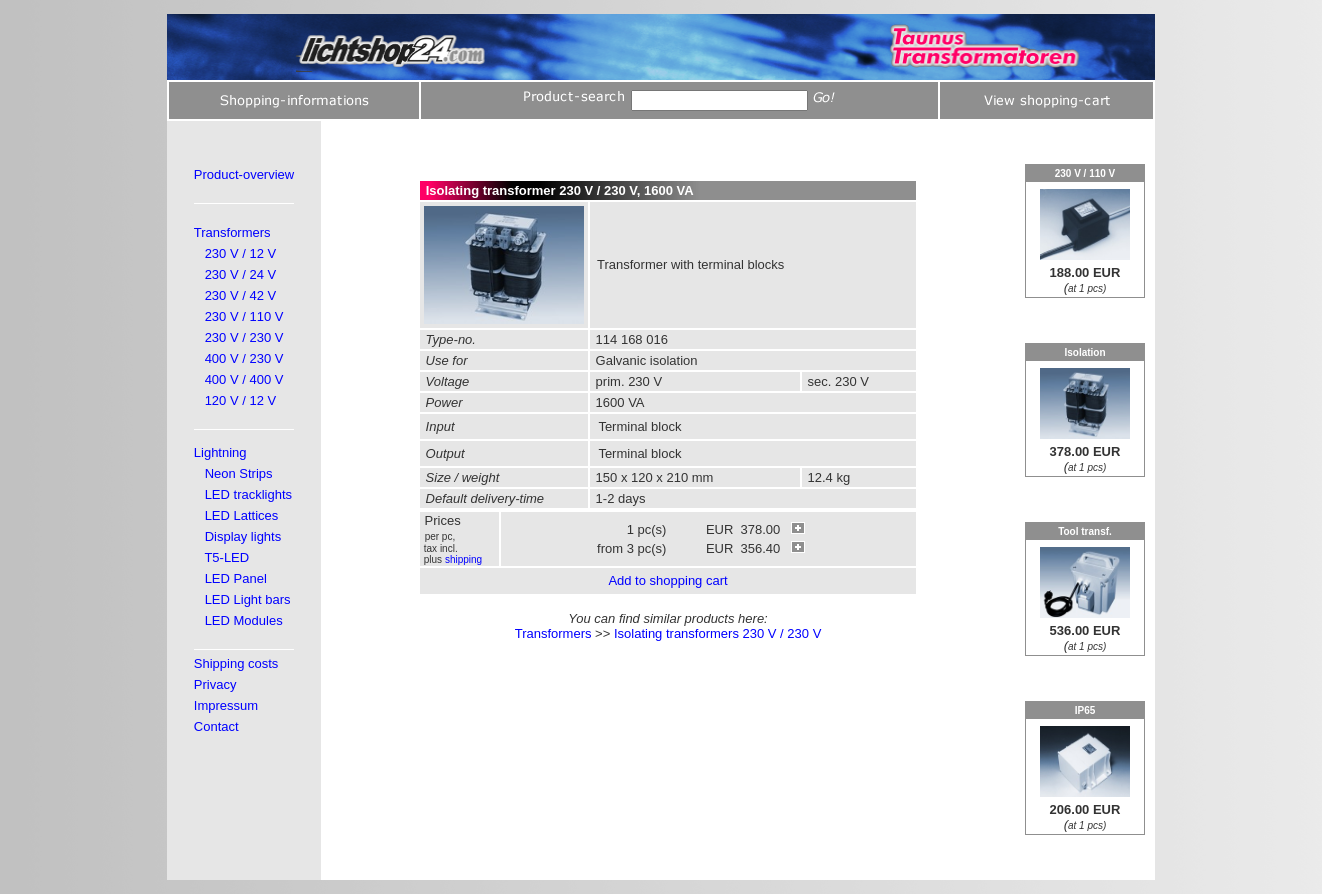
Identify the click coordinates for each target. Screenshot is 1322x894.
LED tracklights (248, 494)
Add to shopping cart (667, 580)
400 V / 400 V (244, 379)
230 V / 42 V (241, 295)
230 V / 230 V (244, 337)
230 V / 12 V (241, 253)
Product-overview (244, 174)
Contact (216, 726)
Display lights (243, 536)
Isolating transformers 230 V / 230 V (717, 633)
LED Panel (236, 578)
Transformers (232, 232)
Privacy (215, 684)
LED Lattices (242, 515)
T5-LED (226, 557)
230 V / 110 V (244, 316)
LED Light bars (248, 599)
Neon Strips (239, 473)
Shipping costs (236, 663)
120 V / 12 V (241, 400)
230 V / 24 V (241, 274)
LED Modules (244, 620)
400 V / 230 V (244, 358)
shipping (463, 559)
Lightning (220, 452)
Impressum (226, 705)
